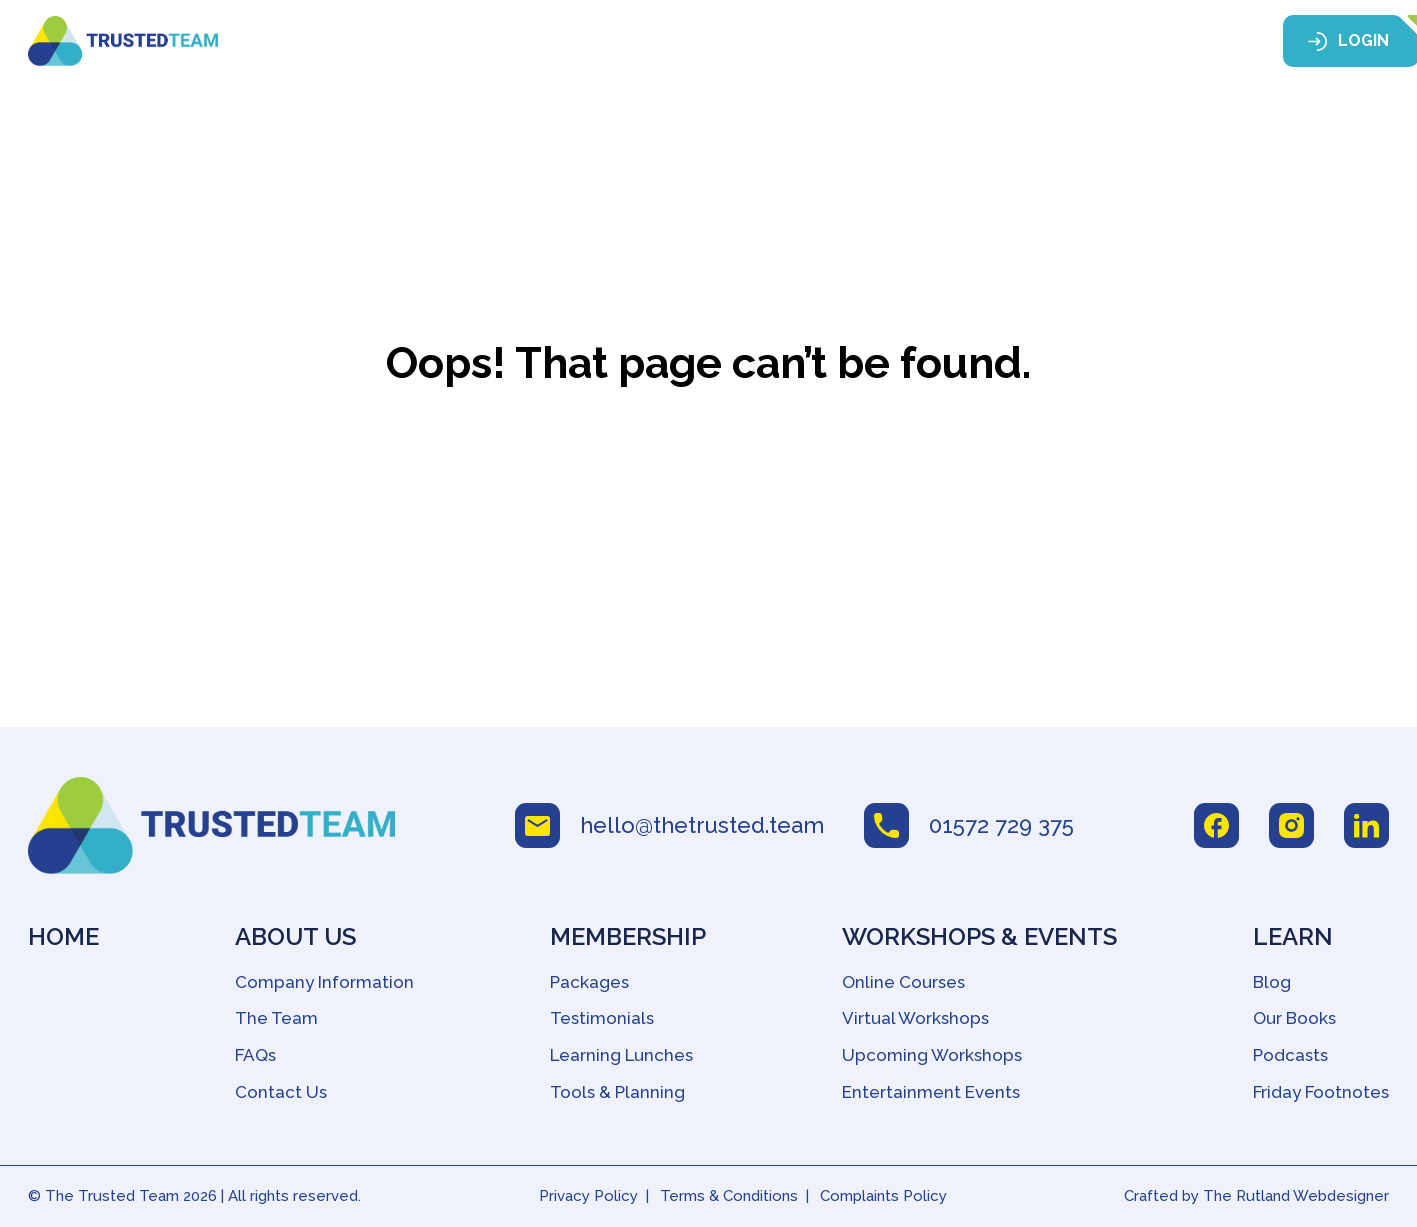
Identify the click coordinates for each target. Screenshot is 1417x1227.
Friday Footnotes (1321, 1092)
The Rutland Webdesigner (1296, 1196)
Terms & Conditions (729, 1196)
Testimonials (602, 1018)
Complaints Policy (883, 1196)
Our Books (1294, 1018)
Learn (1063, 41)
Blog (1272, 982)
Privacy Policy (588, 1196)
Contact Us (281, 1092)
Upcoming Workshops (932, 1055)
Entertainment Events (931, 1092)
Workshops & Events (886, 41)
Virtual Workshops (915, 1018)
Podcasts (1290, 1055)
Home (438, 41)
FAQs (255, 1055)
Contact (1183, 41)
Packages (589, 982)
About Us (538, 41)
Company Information (324, 982)
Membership (685, 41)
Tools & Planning (617, 1092)
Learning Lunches (621, 1055)
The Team (276, 1018)
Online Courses (903, 982)
